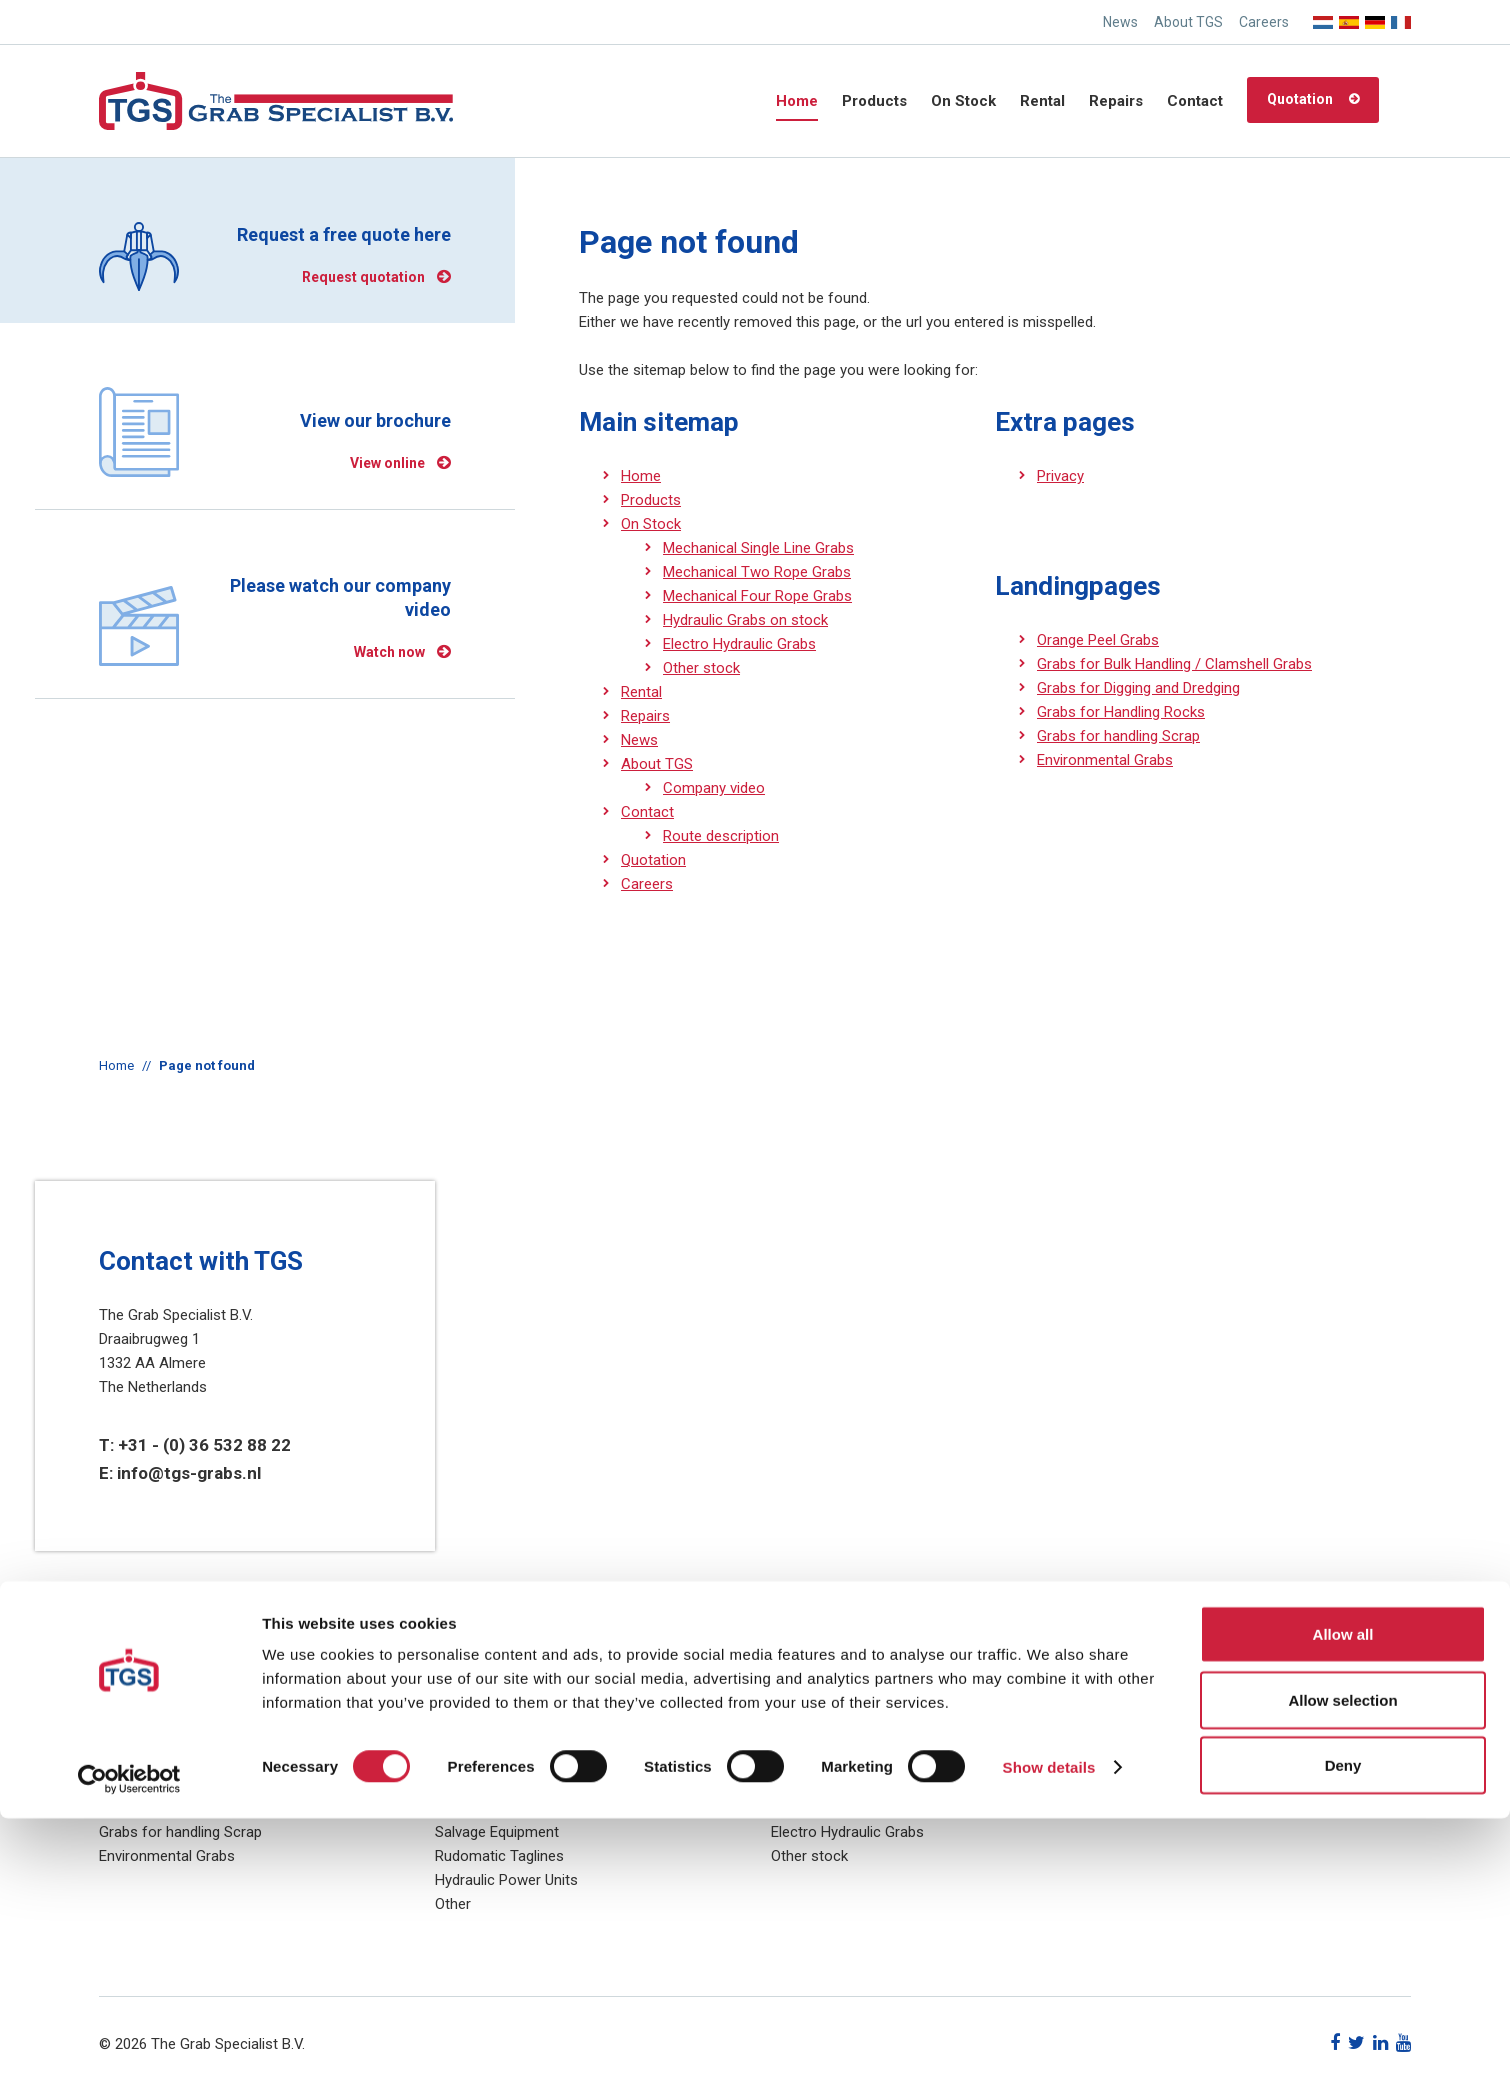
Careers (1264, 22)
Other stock (701, 668)
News (1120, 22)
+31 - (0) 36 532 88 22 (204, 1445)
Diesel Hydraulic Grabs (508, 1808)
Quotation (1300, 99)
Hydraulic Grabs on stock (745, 620)
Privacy (1060, 476)
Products (874, 101)
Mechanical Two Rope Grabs (757, 572)
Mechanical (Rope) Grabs (517, 1784)
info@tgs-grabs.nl (189, 1473)
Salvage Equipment (497, 1832)
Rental (1042, 101)
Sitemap (1134, 1760)
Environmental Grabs (1105, 760)
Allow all (1343, 1905)
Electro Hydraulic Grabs (739, 644)
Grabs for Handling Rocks (1121, 712)
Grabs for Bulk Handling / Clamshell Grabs (1174, 664)
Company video (714, 788)
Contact (1195, 101)
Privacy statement (1166, 1736)
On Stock (963, 101)
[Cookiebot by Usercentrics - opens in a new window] (129, 2051)
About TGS (1188, 22)
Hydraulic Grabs (486, 1736)
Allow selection (1342, 1971)
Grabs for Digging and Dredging (1138, 688)
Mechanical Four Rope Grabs (757, 596)
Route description (721, 836)
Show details (1049, 2038)
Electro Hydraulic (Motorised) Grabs (552, 1760)
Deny (1343, 2036)
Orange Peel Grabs (1098, 640)
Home (797, 101)
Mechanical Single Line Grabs (758, 548)
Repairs (1116, 101)
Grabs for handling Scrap (1118, 736)
